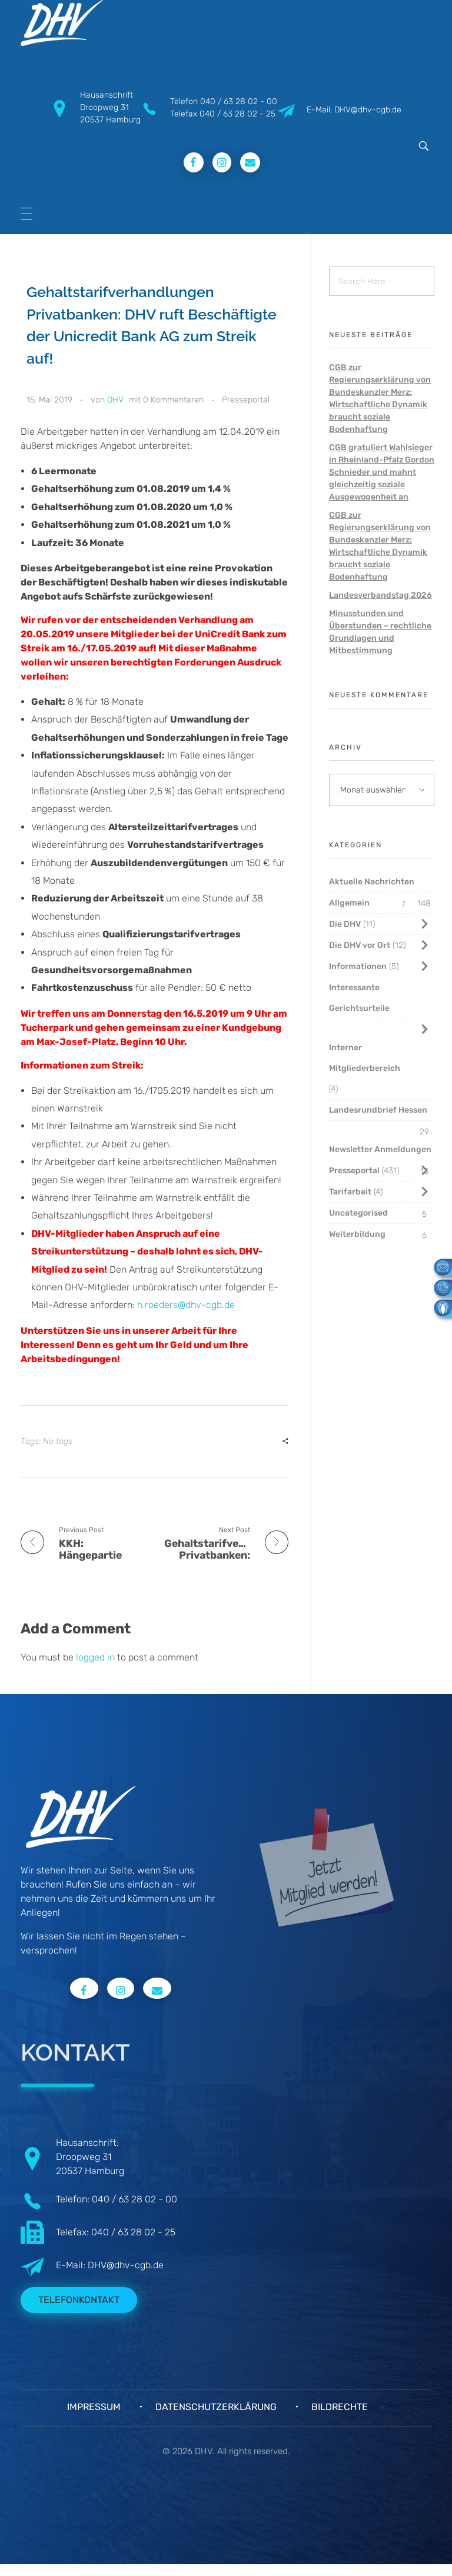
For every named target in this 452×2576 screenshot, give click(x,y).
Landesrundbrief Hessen (378, 1110)
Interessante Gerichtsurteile (359, 998)
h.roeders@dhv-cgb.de (186, 1304)
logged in (96, 1657)
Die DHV (345, 924)
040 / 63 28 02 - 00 (238, 101)
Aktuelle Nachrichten (371, 882)
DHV (115, 400)
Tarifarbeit (350, 1192)
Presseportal (246, 400)
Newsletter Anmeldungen (380, 1149)
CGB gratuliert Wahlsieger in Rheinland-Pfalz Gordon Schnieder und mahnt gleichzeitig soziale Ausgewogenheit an (381, 472)
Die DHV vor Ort (359, 945)
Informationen (358, 966)
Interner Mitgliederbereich (364, 1058)
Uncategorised (358, 1213)
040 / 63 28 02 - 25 (237, 114)
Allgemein (349, 903)
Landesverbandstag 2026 (380, 595)
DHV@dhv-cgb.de (126, 2265)
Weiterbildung (357, 1234)
